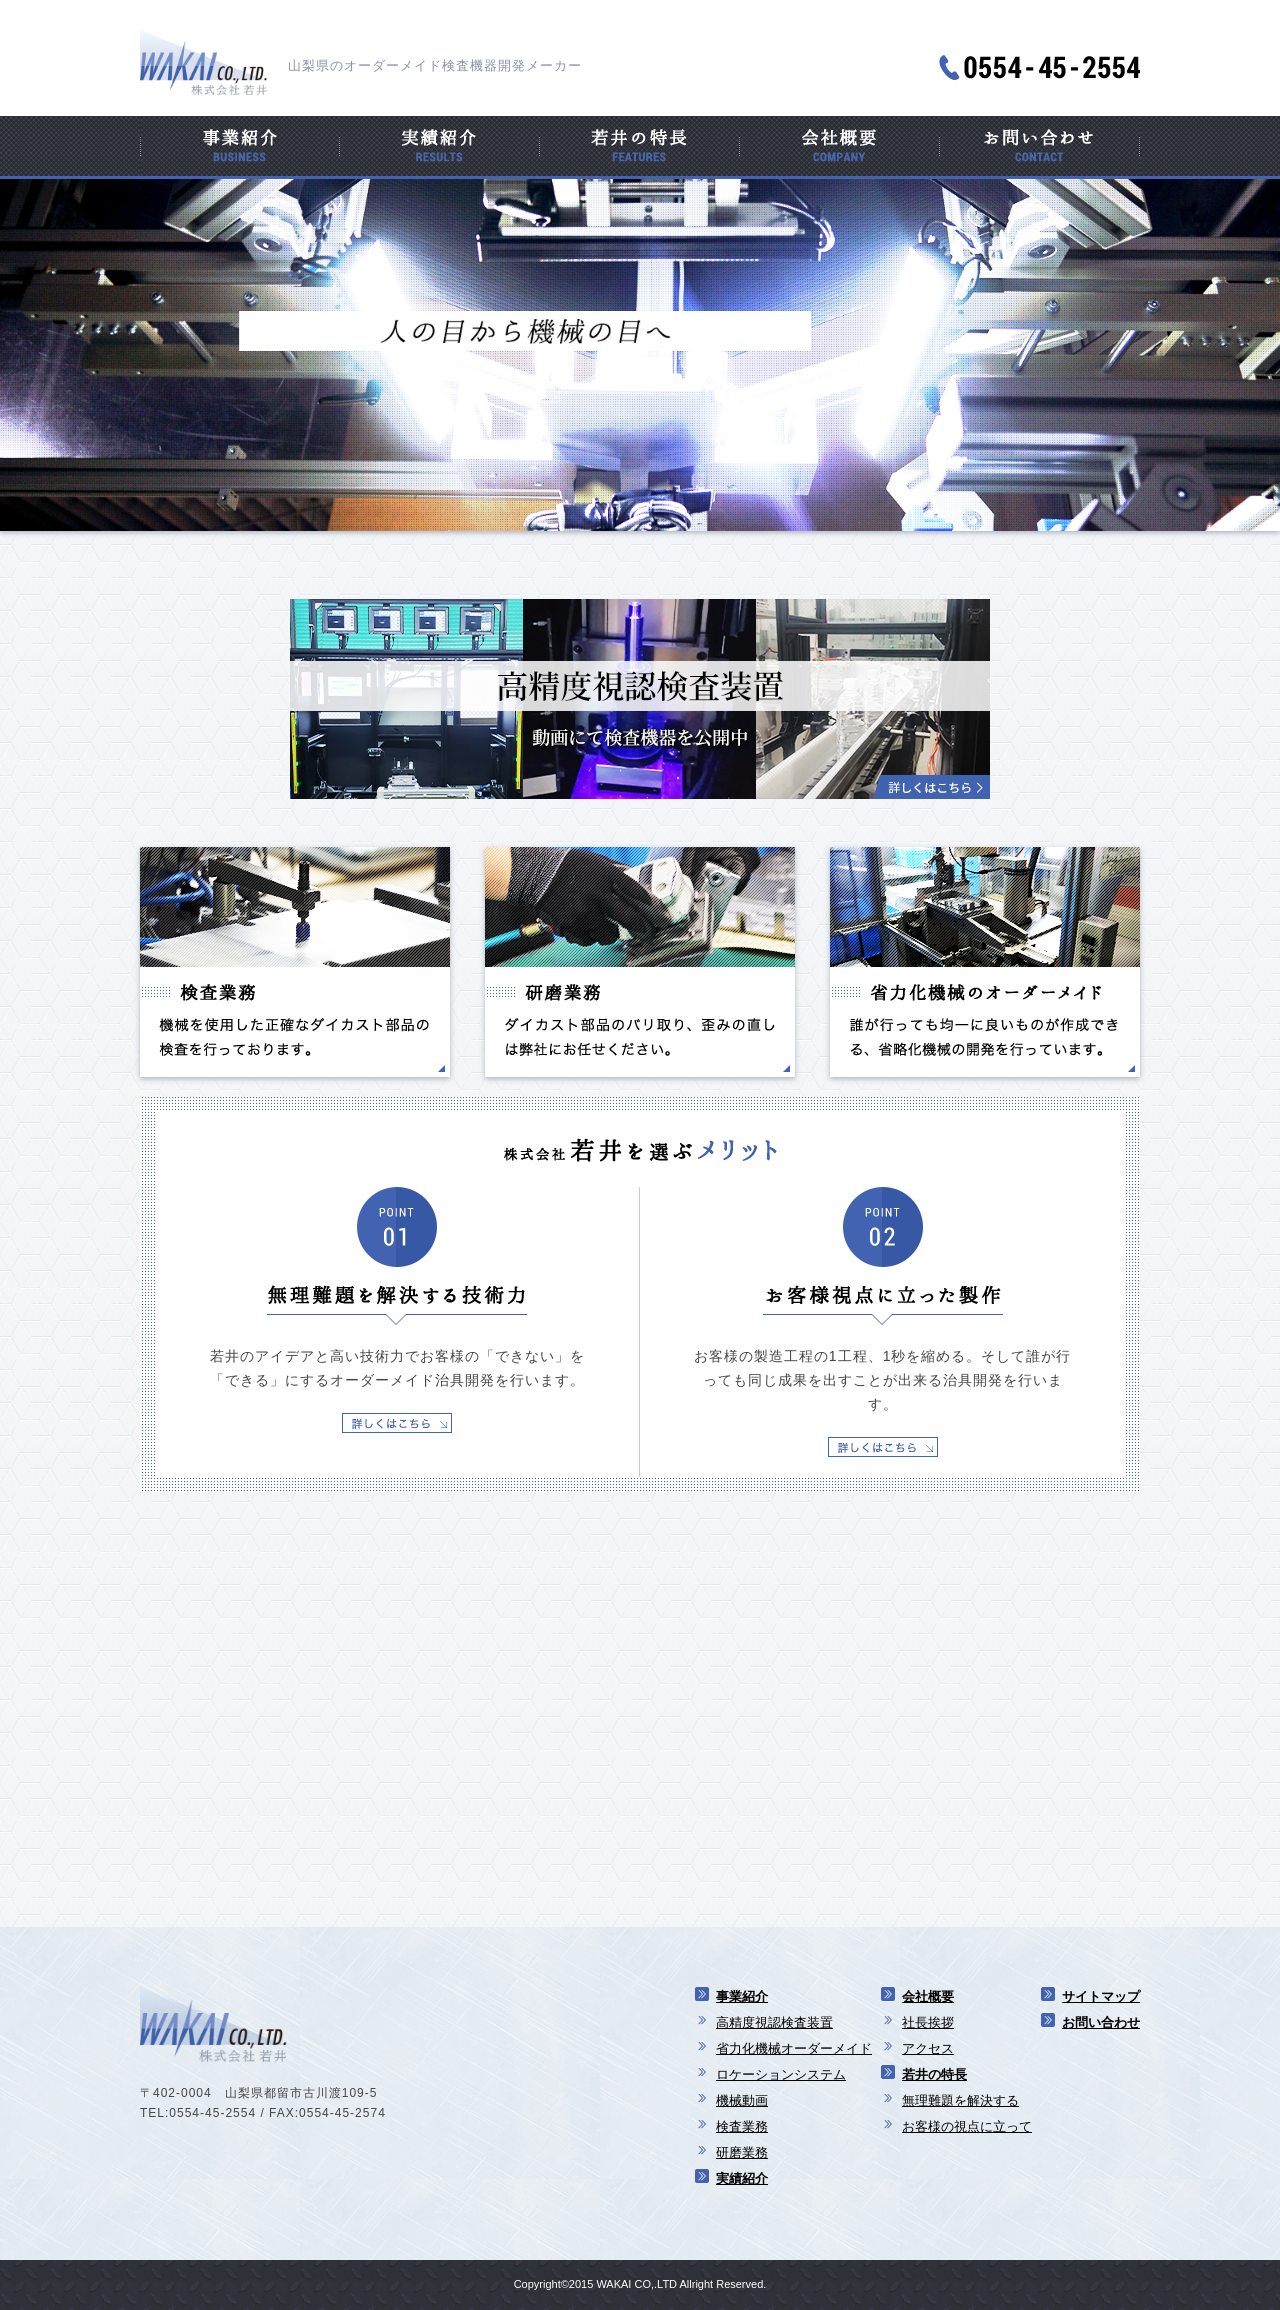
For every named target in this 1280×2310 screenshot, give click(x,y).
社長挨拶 (928, 2022)
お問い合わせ (1101, 2022)
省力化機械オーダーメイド (794, 2048)
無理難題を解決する (960, 2100)
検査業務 (742, 2126)
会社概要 (928, 1996)
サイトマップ (1101, 1996)
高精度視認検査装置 (774, 2022)
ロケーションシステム (781, 2074)
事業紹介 (742, 1996)
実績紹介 (742, 2178)
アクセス (928, 2048)
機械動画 (742, 2100)
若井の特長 (934, 2074)
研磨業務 (742, 2152)
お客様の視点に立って (967, 2126)
